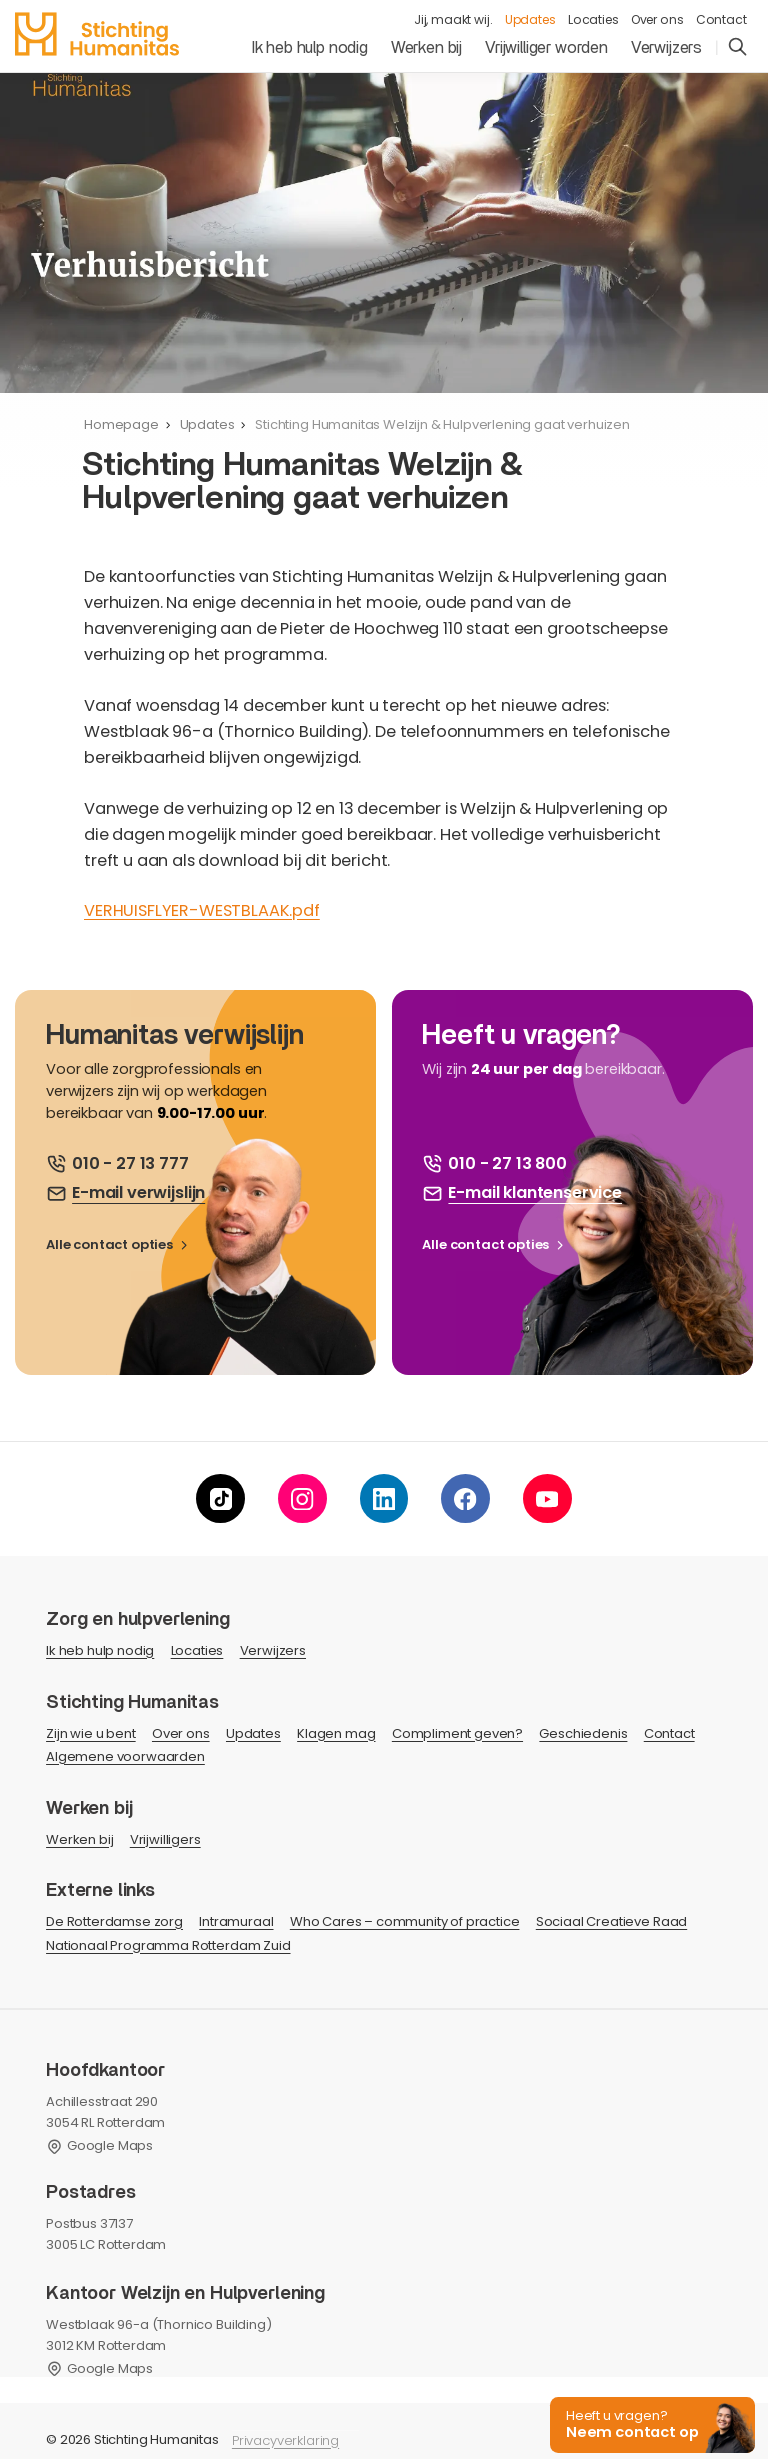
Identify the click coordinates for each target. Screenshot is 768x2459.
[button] (650, 2423)
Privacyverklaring (285, 2440)
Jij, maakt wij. (453, 19)
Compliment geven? (457, 1733)
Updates (530, 19)
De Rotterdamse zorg (114, 1921)
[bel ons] (117, 1163)
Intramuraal (236, 1921)
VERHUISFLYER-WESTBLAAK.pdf (202, 910)
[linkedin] (384, 1498)
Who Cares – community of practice (405, 1921)
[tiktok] (220, 1498)
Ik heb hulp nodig (310, 48)
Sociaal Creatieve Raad (611, 1921)
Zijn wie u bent (91, 1733)
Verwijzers (666, 48)
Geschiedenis (583, 1733)
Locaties (593, 19)
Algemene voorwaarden (125, 1756)
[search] (737, 48)
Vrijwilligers (165, 1839)
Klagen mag (336, 1733)
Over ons (657, 19)
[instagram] (302, 1498)
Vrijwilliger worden (546, 48)
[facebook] (465, 1498)
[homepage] (96, 34)
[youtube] (547, 1498)
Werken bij (426, 48)
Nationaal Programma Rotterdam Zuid (168, 1945)
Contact (721, 19)
